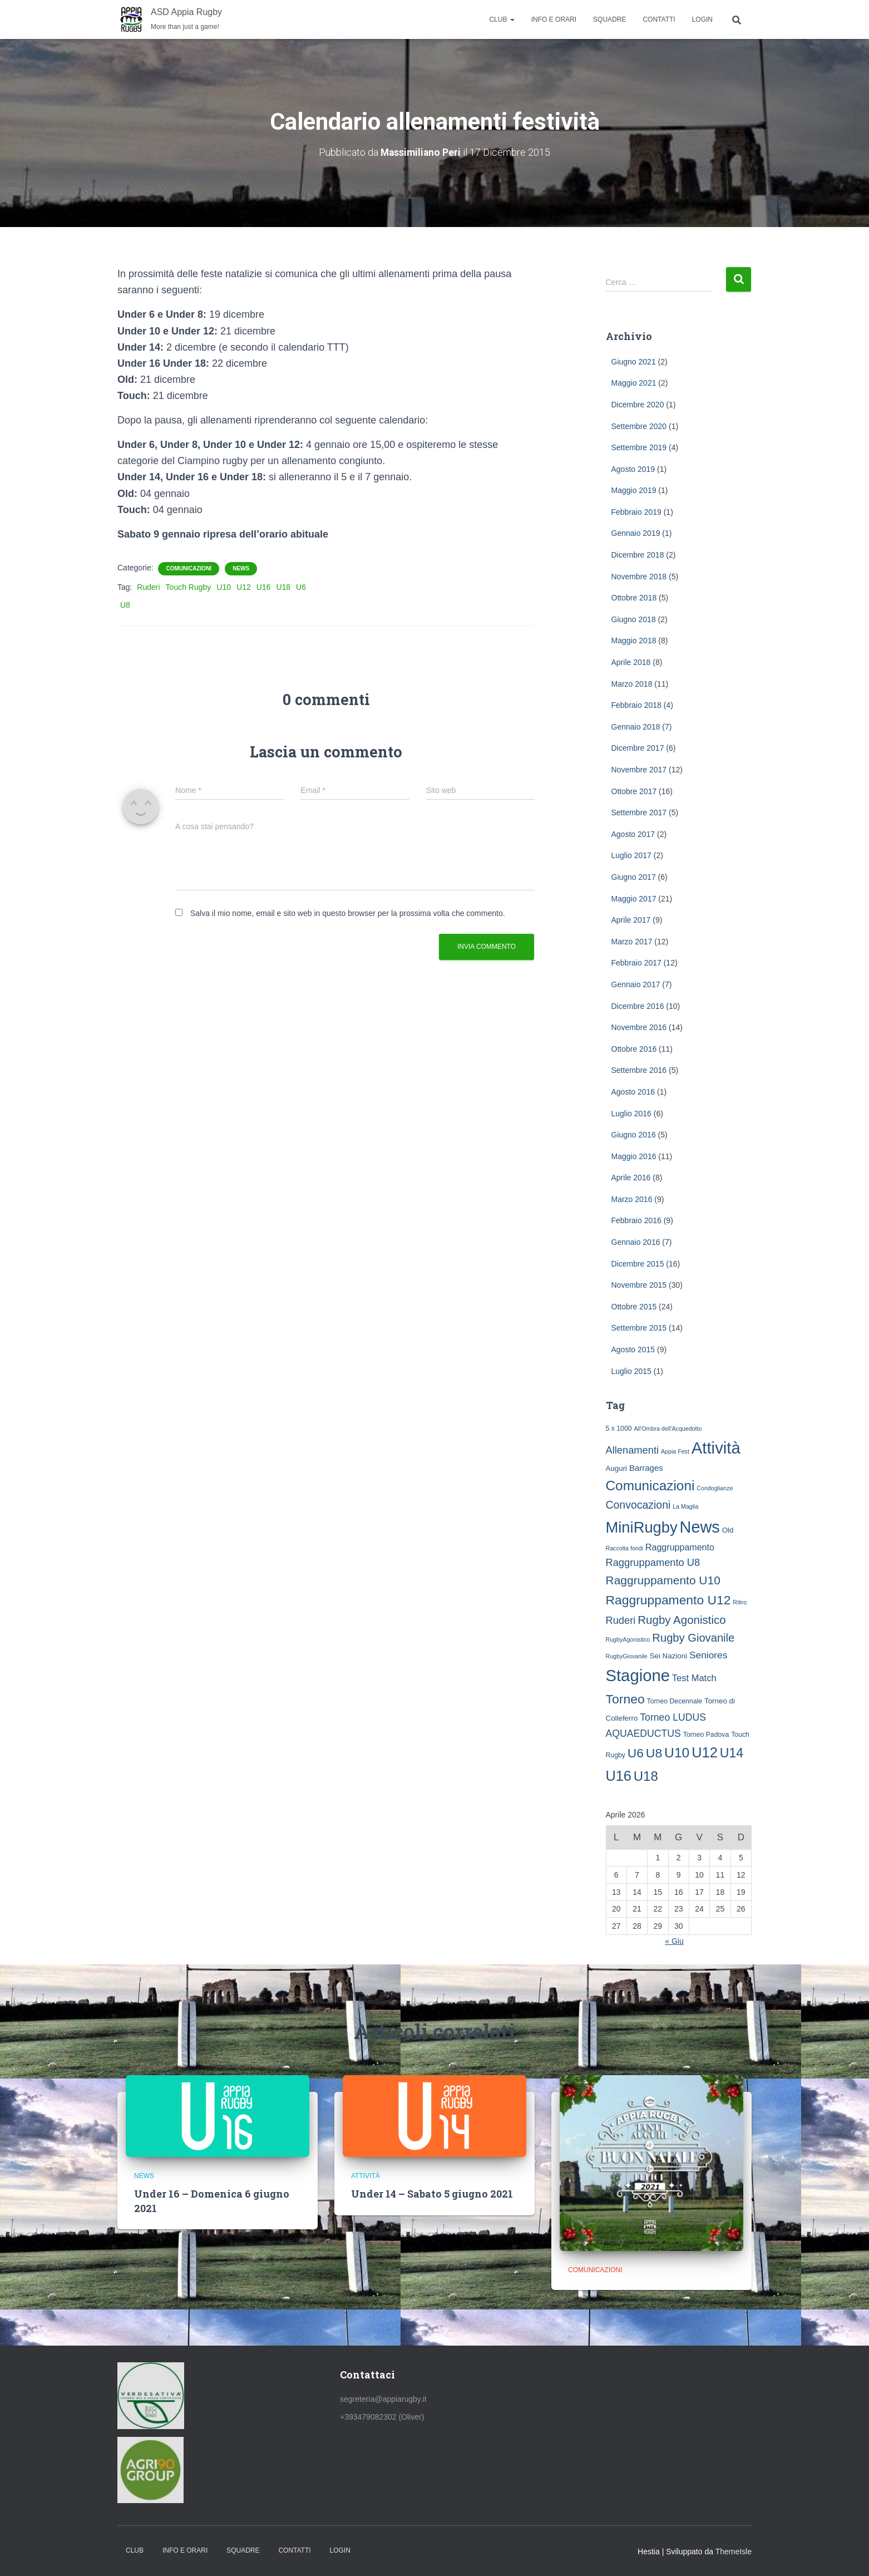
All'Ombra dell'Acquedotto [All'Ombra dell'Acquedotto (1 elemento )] (668, 1428)
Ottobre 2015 (634, 1306)
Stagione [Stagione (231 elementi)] (638, 1676)
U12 (243, 587)
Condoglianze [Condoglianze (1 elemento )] (715, 1488)
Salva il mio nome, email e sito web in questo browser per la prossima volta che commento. (347, 913)
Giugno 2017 (633, 877)
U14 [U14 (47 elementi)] (731, 1753)
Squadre (609, 19)
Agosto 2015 (633, 1349)
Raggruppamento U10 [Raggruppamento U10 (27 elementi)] (663, 1580)
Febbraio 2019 (636, 512)
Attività (365, 2176)
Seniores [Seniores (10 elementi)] (708, 1655)
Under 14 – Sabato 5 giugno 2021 (432, 2193)
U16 (263, 587)
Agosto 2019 (633, 468)
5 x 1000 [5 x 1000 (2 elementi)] (619, 1428)
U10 (223, 587)
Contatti (659, 19)
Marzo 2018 (632, 683)
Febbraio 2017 (636, 962)
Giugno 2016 (633, 1134)
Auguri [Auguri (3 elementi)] (617, 1468)
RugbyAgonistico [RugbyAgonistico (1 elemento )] (628, 1639)
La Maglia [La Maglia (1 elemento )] (685, 1506)
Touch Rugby (188, 587)
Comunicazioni (188, 568)
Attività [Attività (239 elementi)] (716, 1448)
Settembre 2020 (639, 425)
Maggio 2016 (633, 1155)
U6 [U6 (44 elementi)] (636, 1753)
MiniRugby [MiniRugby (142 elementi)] (642, 1527)
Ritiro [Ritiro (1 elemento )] (740, 1602)
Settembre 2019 (639, 447)
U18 (283, 587)
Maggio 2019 (633, 490)
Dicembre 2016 (637, 1005)
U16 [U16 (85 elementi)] (618, 1775)
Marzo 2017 (632, 941)
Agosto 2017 (633, 833)
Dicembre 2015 (637, 1263)
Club (501, 19)
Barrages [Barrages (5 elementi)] (646, 1467)
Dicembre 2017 (637, 747)
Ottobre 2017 (634, 790)
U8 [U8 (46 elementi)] (654, 1753)
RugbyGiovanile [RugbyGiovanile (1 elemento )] (627, 1656)
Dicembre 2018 (637, 554)
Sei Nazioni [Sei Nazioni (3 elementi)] (669, 1656)
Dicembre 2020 (637, 404)
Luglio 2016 (631, 1113)
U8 (125, 604)
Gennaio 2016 (635, 1242)
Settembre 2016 (639, 1070)
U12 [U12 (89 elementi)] (705, 1752)
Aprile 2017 (631, 919)
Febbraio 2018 (636, 705)
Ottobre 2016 (634, 1048)
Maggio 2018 (633, 640)
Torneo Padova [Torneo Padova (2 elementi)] (706, 1734)
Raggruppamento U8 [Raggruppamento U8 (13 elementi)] (653, 1562)
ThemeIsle (733, 2551)
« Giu (674, 1941)
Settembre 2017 (639, 812)
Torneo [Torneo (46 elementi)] (625, 1699)
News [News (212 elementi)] (700, 1527)
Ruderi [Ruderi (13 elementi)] (621, 1620)
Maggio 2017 (633, 898)
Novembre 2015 (639, 1284)
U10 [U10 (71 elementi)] (676, 1752)
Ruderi (148, 587)
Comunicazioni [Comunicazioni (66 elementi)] (650, 1485)
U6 (301, 587)
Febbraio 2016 (636, 1220)
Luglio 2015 (631, 1370)
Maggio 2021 (633, 382)
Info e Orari (553, 19)
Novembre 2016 (639, 1027)
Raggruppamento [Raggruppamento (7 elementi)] (679, 1546)
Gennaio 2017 (635, 984)
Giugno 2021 (633, 361)
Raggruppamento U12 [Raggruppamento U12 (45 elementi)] (668, 1600)
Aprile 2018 (631, 662)
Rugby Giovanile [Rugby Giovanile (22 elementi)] (693, 1638)
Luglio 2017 (631, 855)
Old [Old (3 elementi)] (728, 1530)
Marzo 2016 (632, 1199)
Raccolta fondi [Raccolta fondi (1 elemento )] (625, 1547)
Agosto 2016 (633, 1091)
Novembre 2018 (639, 576)
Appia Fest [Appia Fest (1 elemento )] (675, 1451)
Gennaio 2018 (635, 726)
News (241, 568)
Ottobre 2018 (634, 597)
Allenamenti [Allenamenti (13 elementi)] (632, 1450)
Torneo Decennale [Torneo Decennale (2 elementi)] (675, 1701)
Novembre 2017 (639, 769)
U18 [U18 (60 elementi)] (646, 1775)
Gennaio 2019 (635, 533)
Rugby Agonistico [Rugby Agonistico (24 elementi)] (682, 1619)
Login (702, 19)
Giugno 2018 (633, 619)
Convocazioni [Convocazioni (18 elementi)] (638, 1505)
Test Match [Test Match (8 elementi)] (694, 1678)
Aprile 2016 (631, 1177)
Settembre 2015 (639, 1327)
